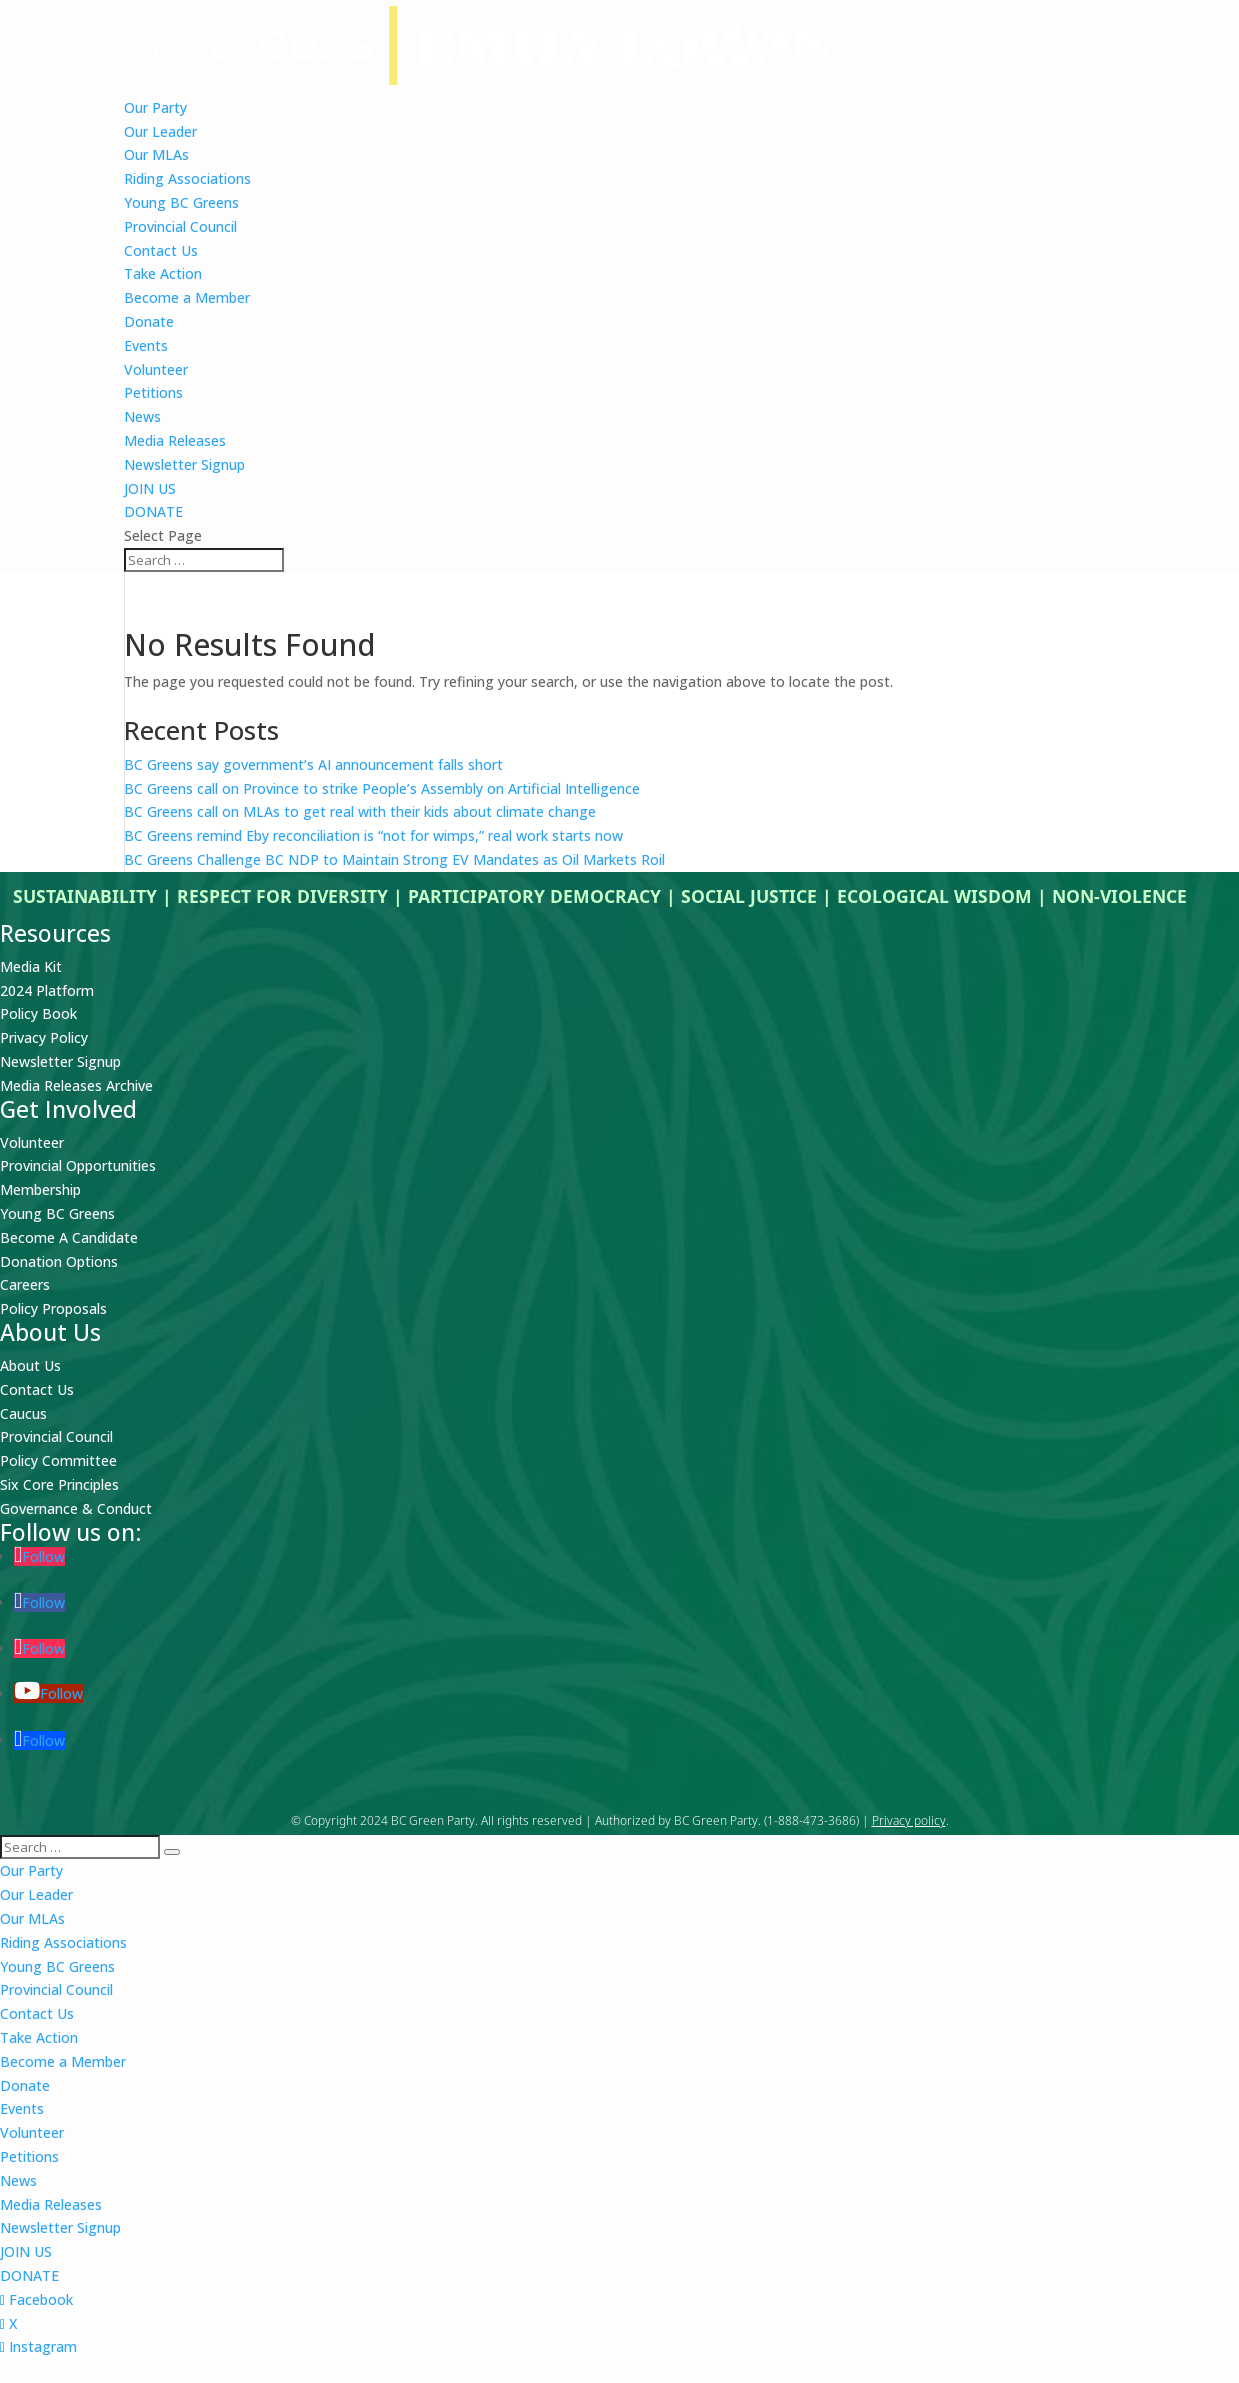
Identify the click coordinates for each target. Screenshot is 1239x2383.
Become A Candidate (69, 1237)
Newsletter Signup (184, 464)
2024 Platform (47, 990)
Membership (40, 1189)
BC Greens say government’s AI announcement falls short (315, 764)
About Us (30, 1365)
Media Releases (175, 440)
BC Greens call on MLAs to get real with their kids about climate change (360, 811)
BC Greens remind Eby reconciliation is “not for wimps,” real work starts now (373, 835)
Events (146, 345)
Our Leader (160, 131)
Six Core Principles (59, 1484)
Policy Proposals (53, 1308)
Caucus (23, 1413)
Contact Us (161, 250)
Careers (25, 1284)
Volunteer (156, 369)
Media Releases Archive (76, 1085)
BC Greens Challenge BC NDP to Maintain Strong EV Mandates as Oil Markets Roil (394, 859)
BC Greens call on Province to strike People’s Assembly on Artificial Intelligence (382, 788)
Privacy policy (909, 1820)
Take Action (163, 273)
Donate (149, 321)
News (142, 416)
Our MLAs (156, 154)
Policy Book (38, 1013)
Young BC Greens (181, 202)
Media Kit (31, 966)
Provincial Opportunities (78, 1165)
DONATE (153, 511)
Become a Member (187, 297)
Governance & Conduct (76, 1508)
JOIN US (150, 488)
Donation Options (59, 1261)
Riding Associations (187, 178)
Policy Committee (58, 1460)
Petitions (153, 392)
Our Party (155, 107)
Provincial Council (180, 226)
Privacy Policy (44, 1037)
